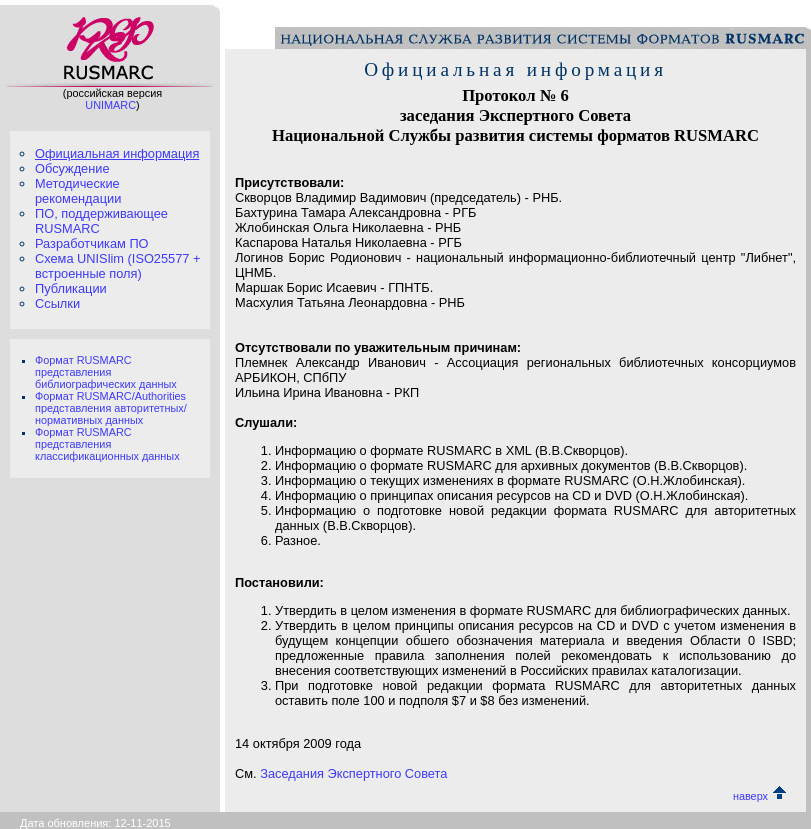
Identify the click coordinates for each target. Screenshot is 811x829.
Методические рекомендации (78, 191)
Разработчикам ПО (92, 243)
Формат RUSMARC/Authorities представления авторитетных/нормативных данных (111, 408)
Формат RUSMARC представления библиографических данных (106, 372)
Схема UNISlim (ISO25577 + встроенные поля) (117, 266)
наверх (759, 796)
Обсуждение (72, 168)
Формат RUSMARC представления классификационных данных (107, 444)
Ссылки (57, 303)
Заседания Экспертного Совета (353, 773)
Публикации (71, 288)
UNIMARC (110, 105)
